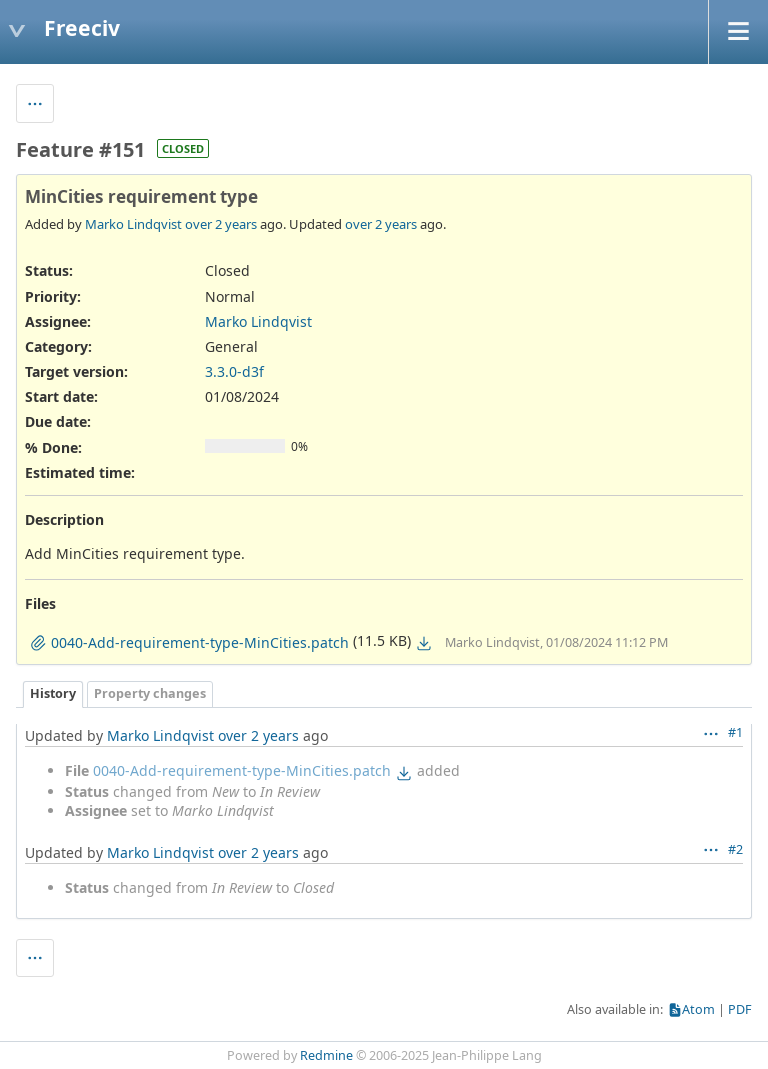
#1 (735, 732)
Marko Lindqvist (133, 224)
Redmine (326, 1055)
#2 (735, 849)
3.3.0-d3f (234, 371)
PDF (740, 1009)
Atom (698, 1009)
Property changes (150, 693)
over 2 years (221, 224)
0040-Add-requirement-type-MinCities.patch (242, 770)
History (53, 693)
